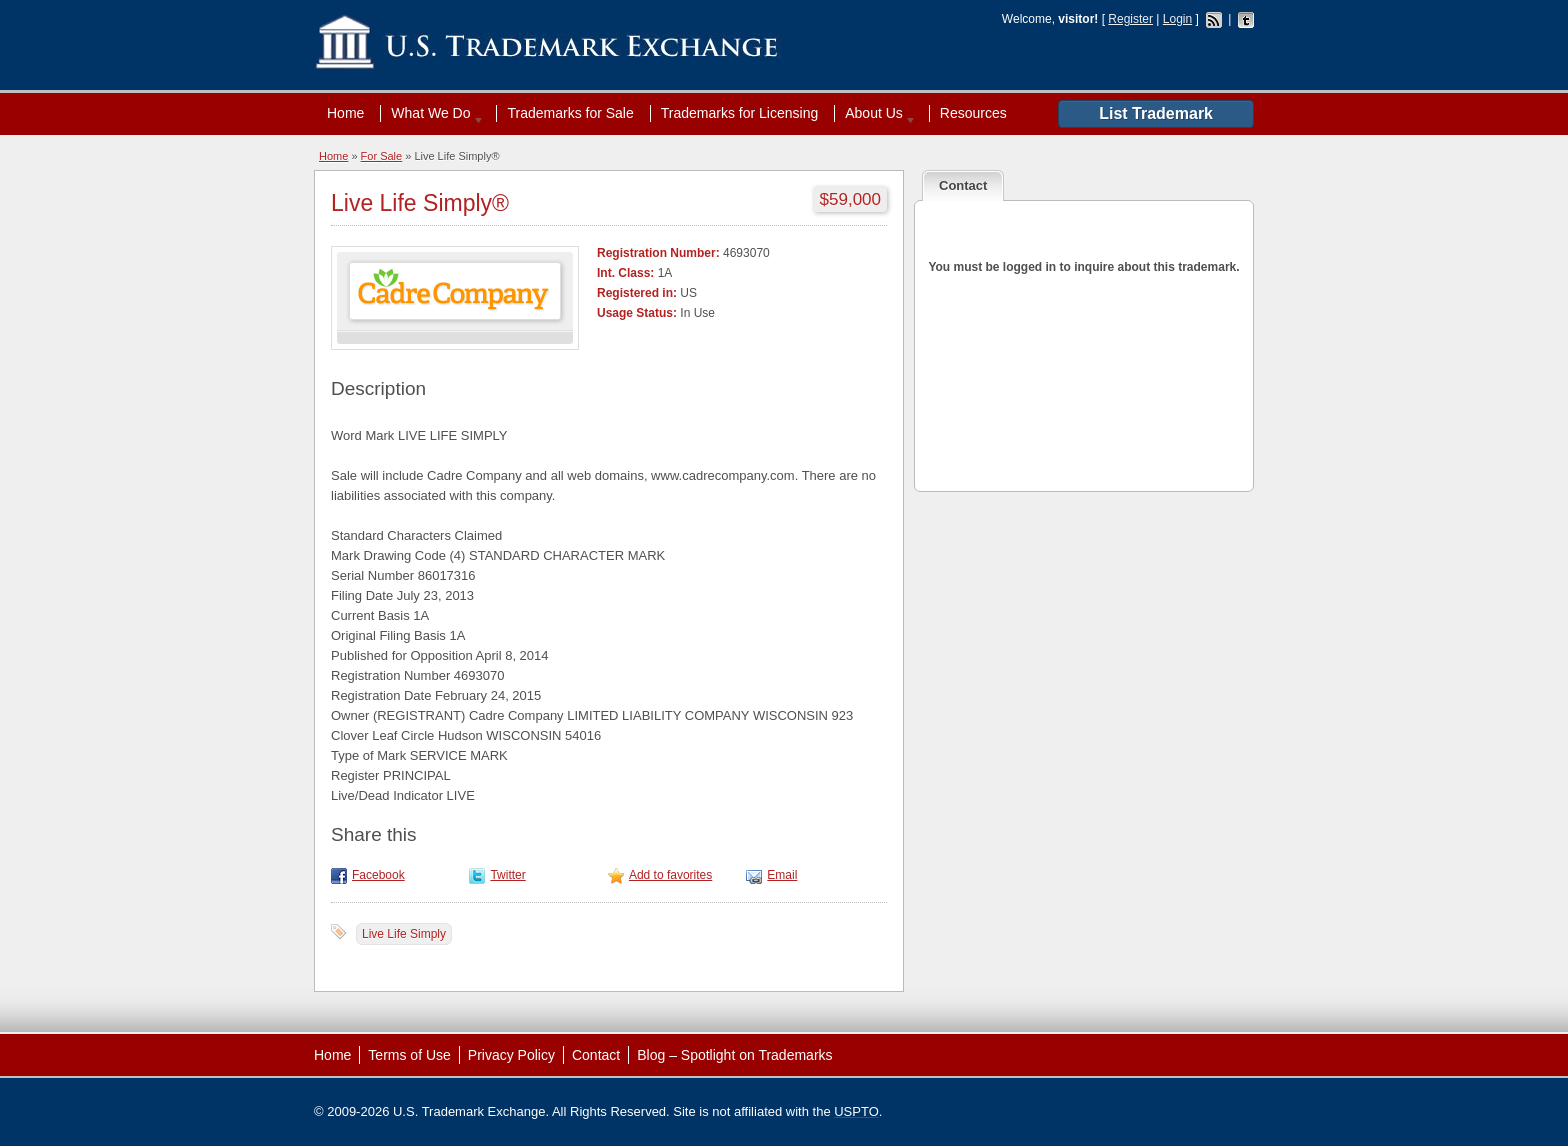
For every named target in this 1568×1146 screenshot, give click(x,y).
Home (345, 113)
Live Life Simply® (420, 203)
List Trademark (1156, 113)
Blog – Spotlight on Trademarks (734, 1055)
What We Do (433, 113)
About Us (876, 113)
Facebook (378, 875)
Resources (973, 113)
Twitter (507, 875)
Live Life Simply (404, 934)
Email (782, 875)
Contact (596, 1055)
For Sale (382, 156)
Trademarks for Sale (570, 113)
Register (1130, 19)
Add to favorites (670, 875)
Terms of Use (409, 1055)
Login (1177, 19)
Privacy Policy (511, 1055)
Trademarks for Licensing (739, 113)
